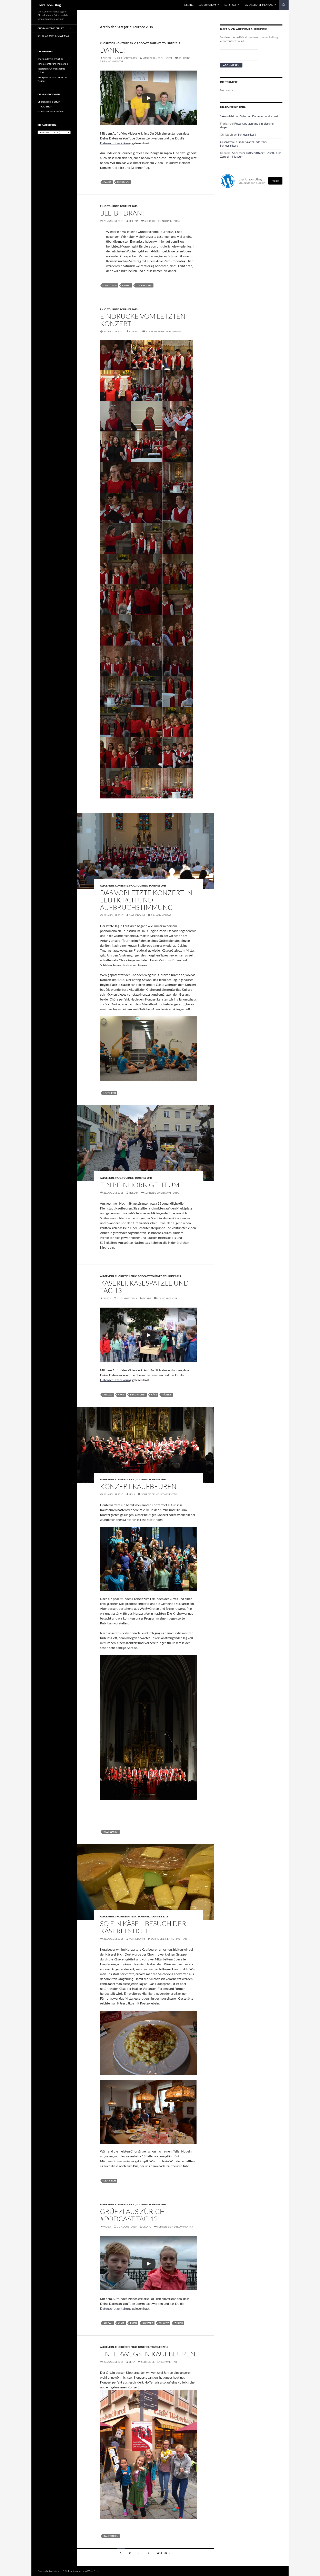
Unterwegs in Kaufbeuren (147, 2354)
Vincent (134, 331)
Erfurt (126, 285)
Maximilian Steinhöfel (157, 58)
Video (107, 58)
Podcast (143, 43)
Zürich (178, 2323)
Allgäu (107, 1394)
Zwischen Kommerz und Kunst (258, 116)
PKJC (133, 43)
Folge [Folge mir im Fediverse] (275, 180)
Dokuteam (110, 285)
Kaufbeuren (110, 1831)
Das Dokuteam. (207, 4)
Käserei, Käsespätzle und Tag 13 (144, 1287)
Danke (107, 182)
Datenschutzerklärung (258, 4)
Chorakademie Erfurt (51, 28)
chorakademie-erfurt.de (50, 58)
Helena (133, 220)
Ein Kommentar (161, 915)
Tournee (155, 43)
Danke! (112, 50)
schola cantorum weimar (53, 36)
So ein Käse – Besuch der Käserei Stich (143, 1927)
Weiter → (164, 2553)
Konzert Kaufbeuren (138, 1486)
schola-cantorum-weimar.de (53, 63)
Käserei (166, 1394)
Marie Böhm (137, 915)
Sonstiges (230, 4)
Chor (121, 1394)
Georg (146, 1298)
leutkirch (109, 1093)
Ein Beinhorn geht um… (142, 1185)
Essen (133, 2323)
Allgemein (107, 885)
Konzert (147, 2323)
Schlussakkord (247, 134)
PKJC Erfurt (46, 106)
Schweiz (164, 2323)
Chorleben (107, 43)
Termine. (188, 4)
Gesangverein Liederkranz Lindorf (241, 142)
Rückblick (123, 182)
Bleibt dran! (122, 213)
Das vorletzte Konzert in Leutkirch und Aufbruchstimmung (146, 899)
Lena (132, 1494)
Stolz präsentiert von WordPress (82, 2571)
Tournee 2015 (171, 43)
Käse (154, 1394)
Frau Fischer (137, 1394)
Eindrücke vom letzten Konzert (143, 320)
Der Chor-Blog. (50, 5)
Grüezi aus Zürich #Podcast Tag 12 (132, 2215)
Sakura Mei (227, 116)
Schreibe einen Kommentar (162, 220)
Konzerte (122, 43)
